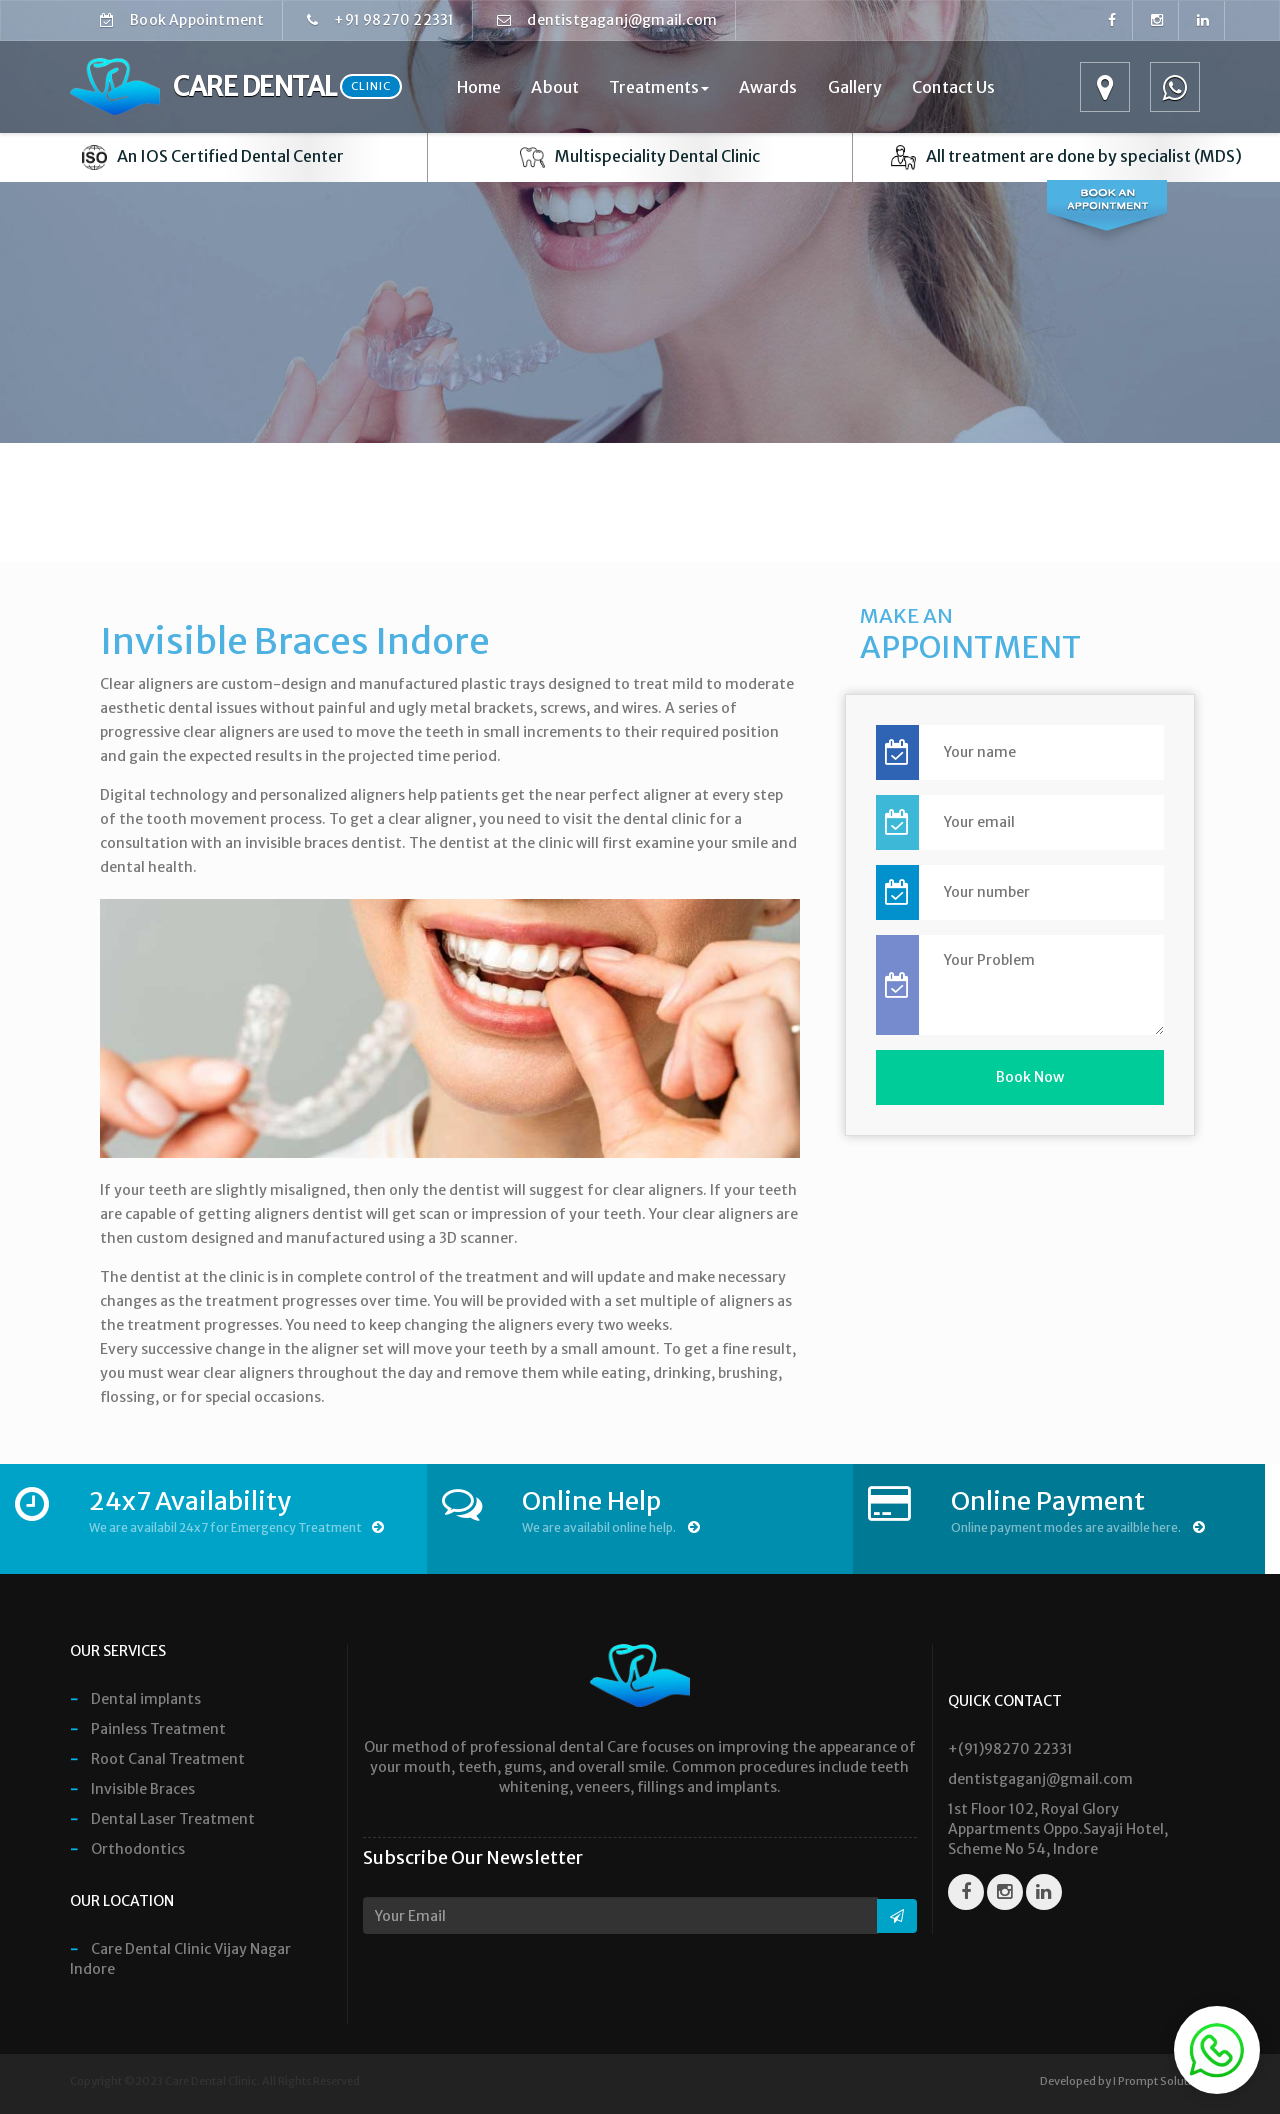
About (555, 87)
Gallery (855, 87)
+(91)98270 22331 (1010, 1749)
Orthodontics (127, 1849)
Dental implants (135, 1699)
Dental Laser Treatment (162, 1819)
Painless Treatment (148, 1729)
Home (479, 87)
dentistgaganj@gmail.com (613, 20)
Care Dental (236, 87)
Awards (768, 87)
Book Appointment (188, 20)
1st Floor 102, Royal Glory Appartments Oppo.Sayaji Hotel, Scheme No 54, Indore (1058, 1829)
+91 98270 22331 (387, 20)
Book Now (1030, 1077)
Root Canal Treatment (157, 1759)
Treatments (659, 87)
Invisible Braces (132, 1789)
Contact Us (953, 87)
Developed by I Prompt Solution (1122, 2081)
